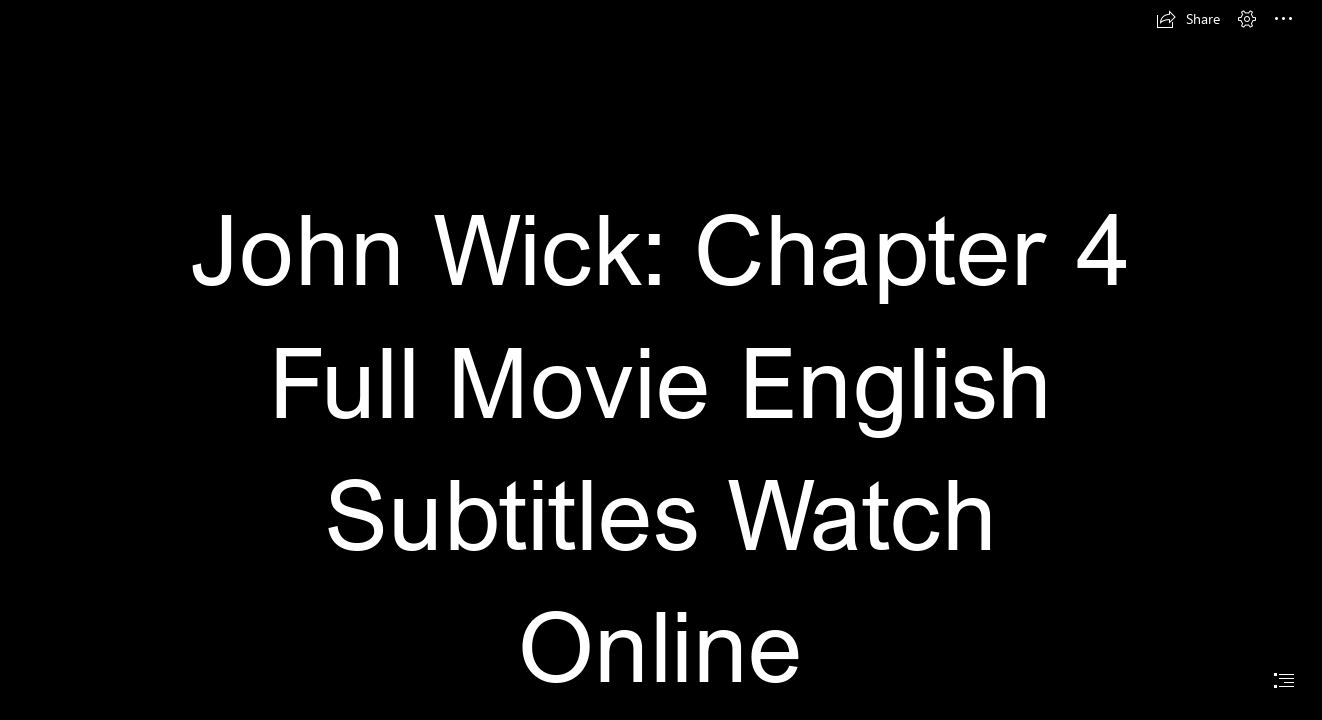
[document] (661, 360)
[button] (1188, 19)
